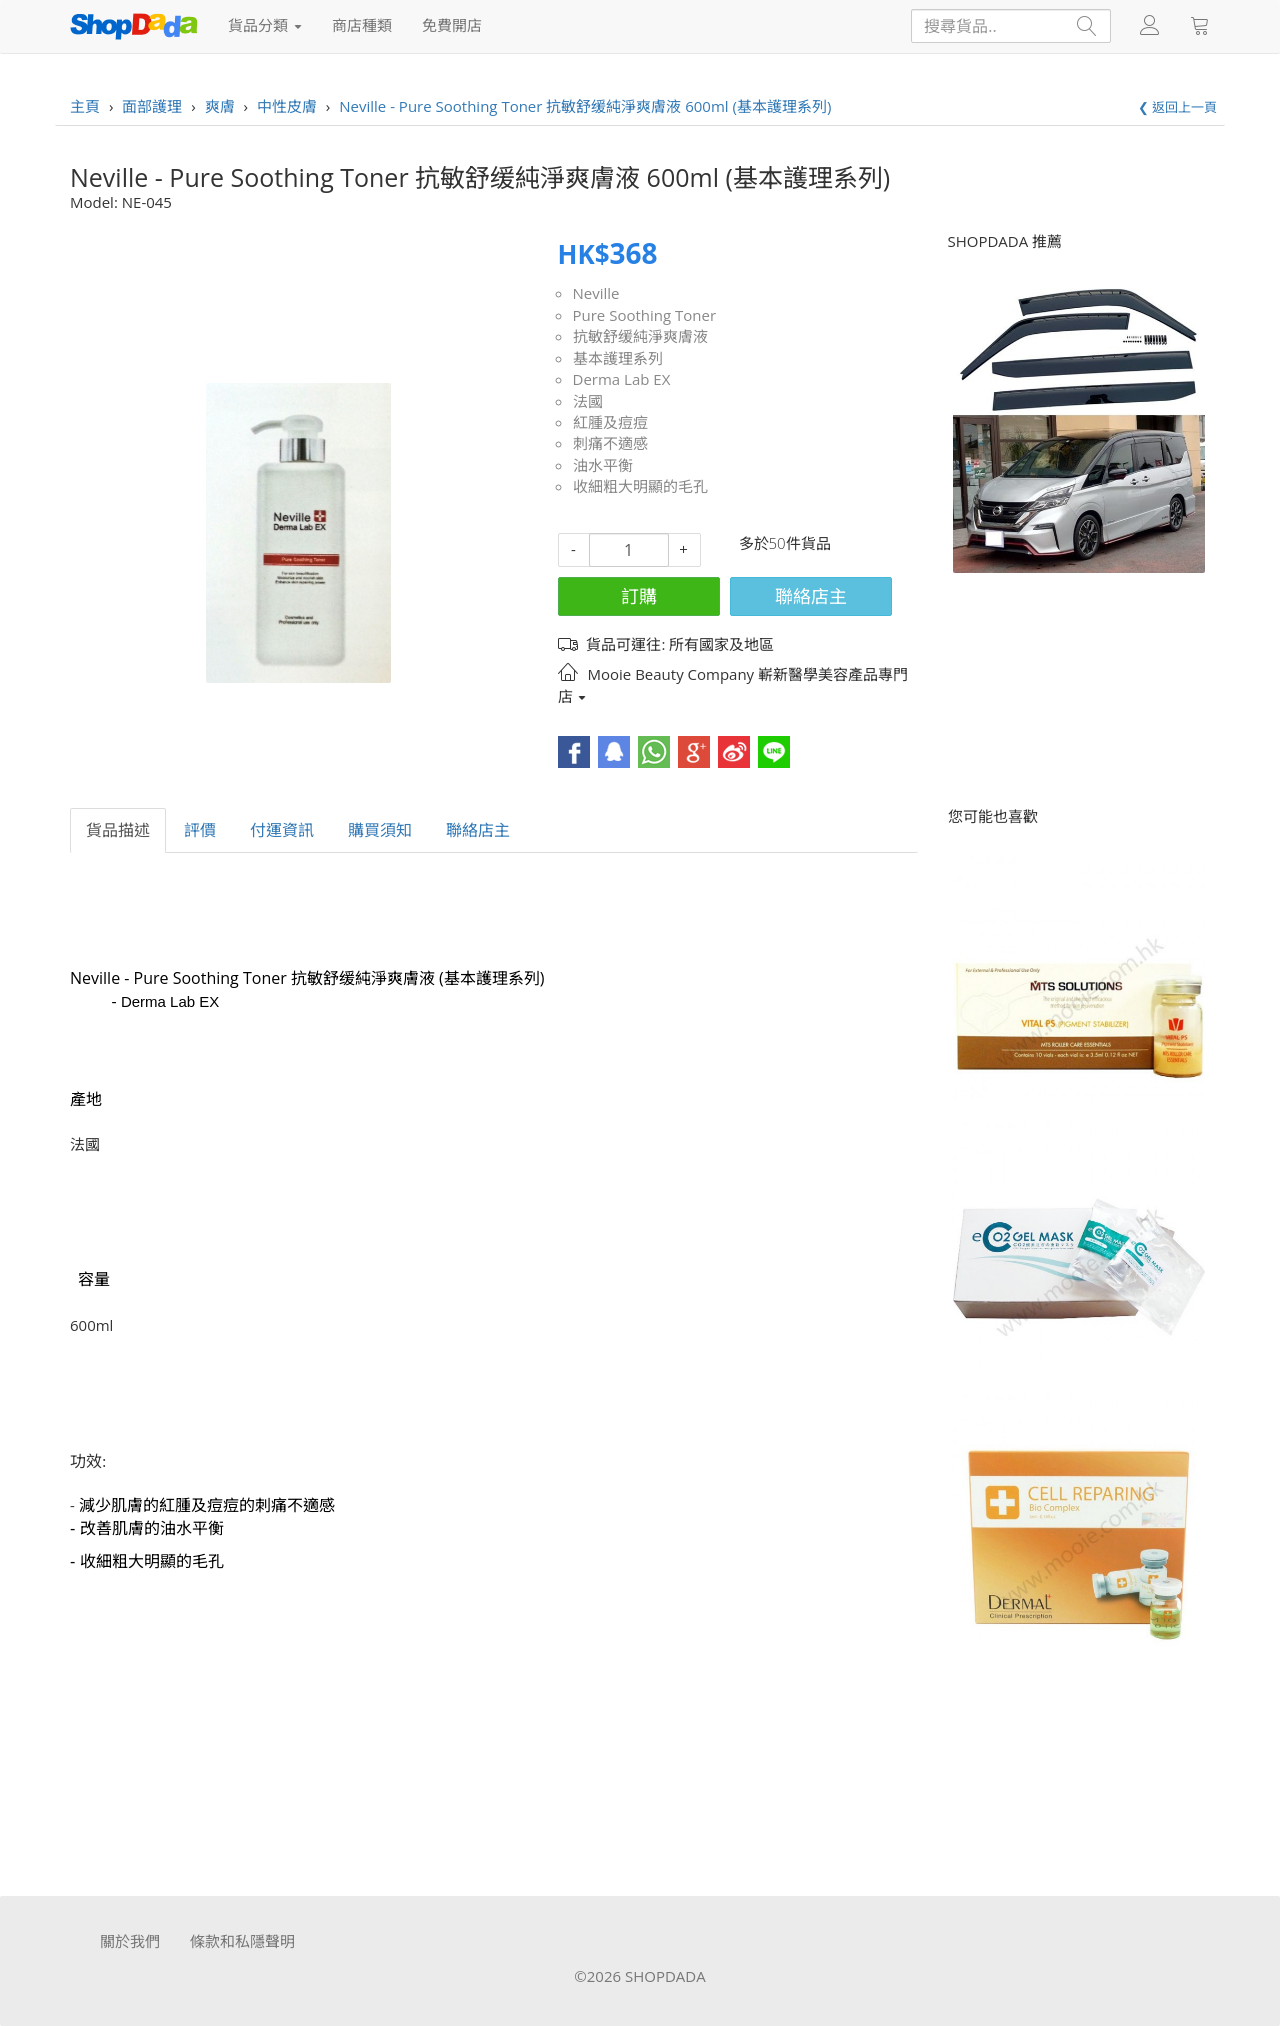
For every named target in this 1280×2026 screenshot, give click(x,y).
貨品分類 (265, 25)
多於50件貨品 (785, 543)
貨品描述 (118, 830)
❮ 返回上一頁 (1177, 107)
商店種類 (362, 25)
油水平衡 (603, 465)
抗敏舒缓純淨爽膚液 (640, 336)
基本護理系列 (618, 358)
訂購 (639, 596)
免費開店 (452, 25)
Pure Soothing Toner (645, 315)
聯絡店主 (811, 596)
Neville (596, 293)
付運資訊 (282, 830)
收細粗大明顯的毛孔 (640, 486)
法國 (588, 401)
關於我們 (130, 1941)
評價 (200, 830)
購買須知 (380, 830)
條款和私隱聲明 (242, 1941)
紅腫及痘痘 (610, 422)
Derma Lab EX (622, 379)
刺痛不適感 (610, 443)
